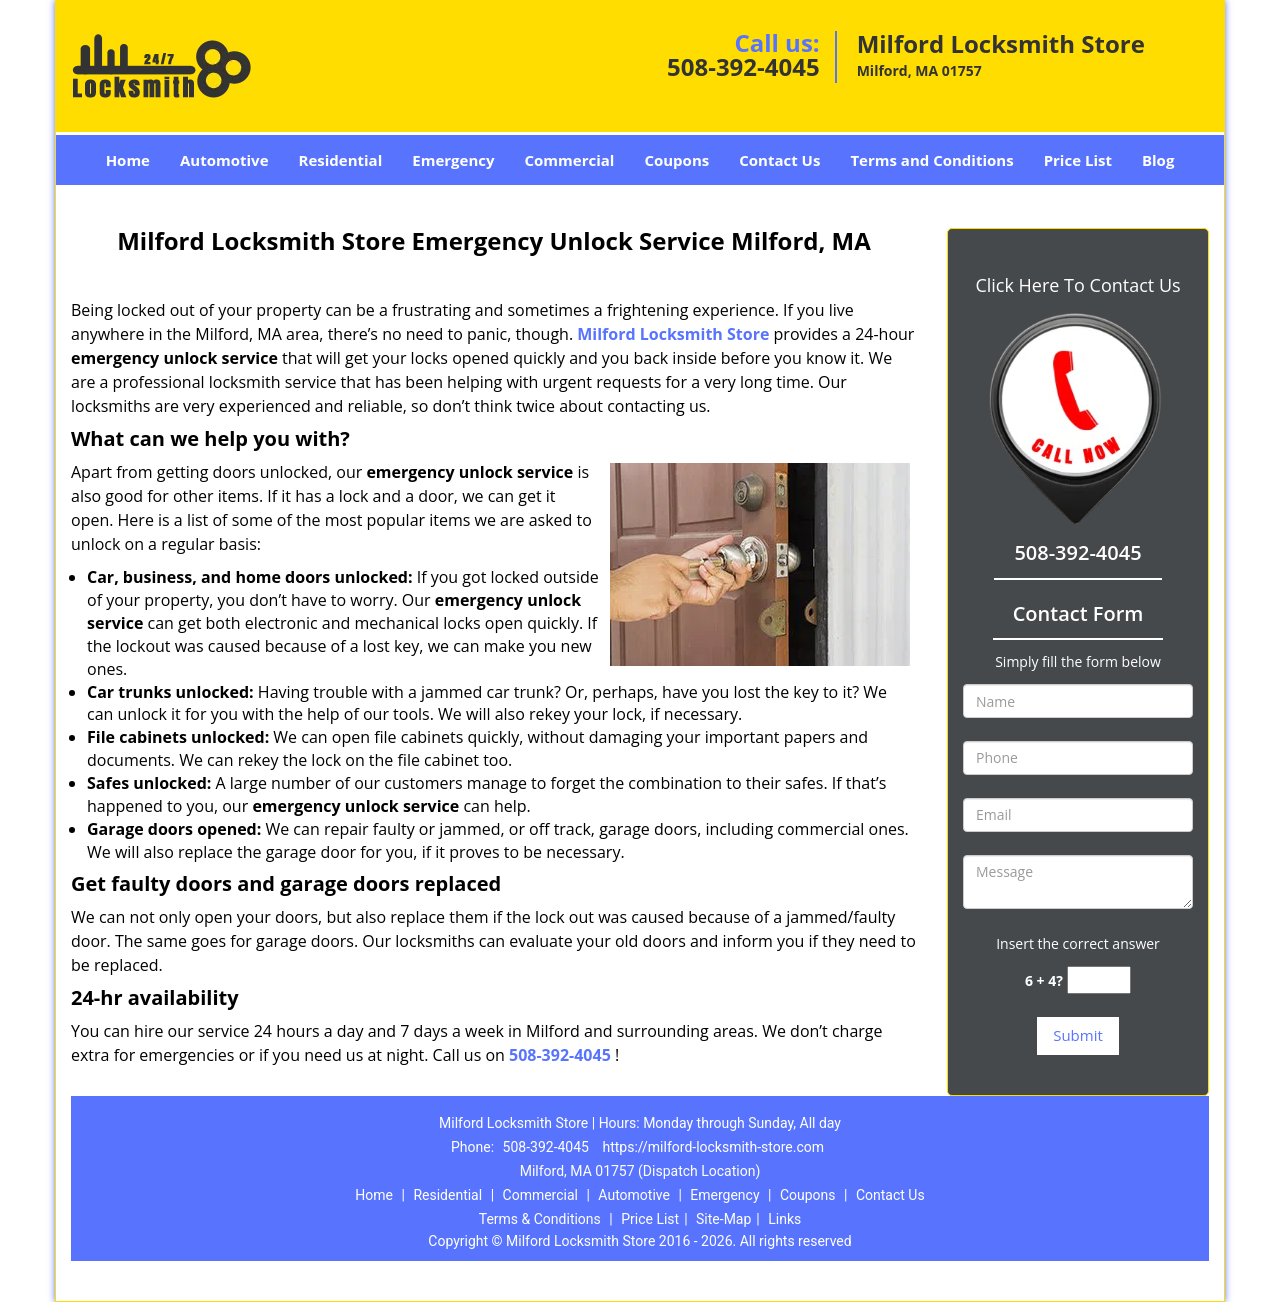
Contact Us (779, 160)
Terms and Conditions (931, 160)
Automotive (224, 160)
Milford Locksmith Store (673, 334)
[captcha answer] (1099, 980)
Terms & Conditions (540, 1219)
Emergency (453, 160)
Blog (1158, 160)
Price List (1078, 160)
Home (128, 160)
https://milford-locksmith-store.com (713, 1147)
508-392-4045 (743, 66)
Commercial (570, 160)
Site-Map (723, 1219)
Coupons (676, 160)
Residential (341, 160)
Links (784, 1219)
